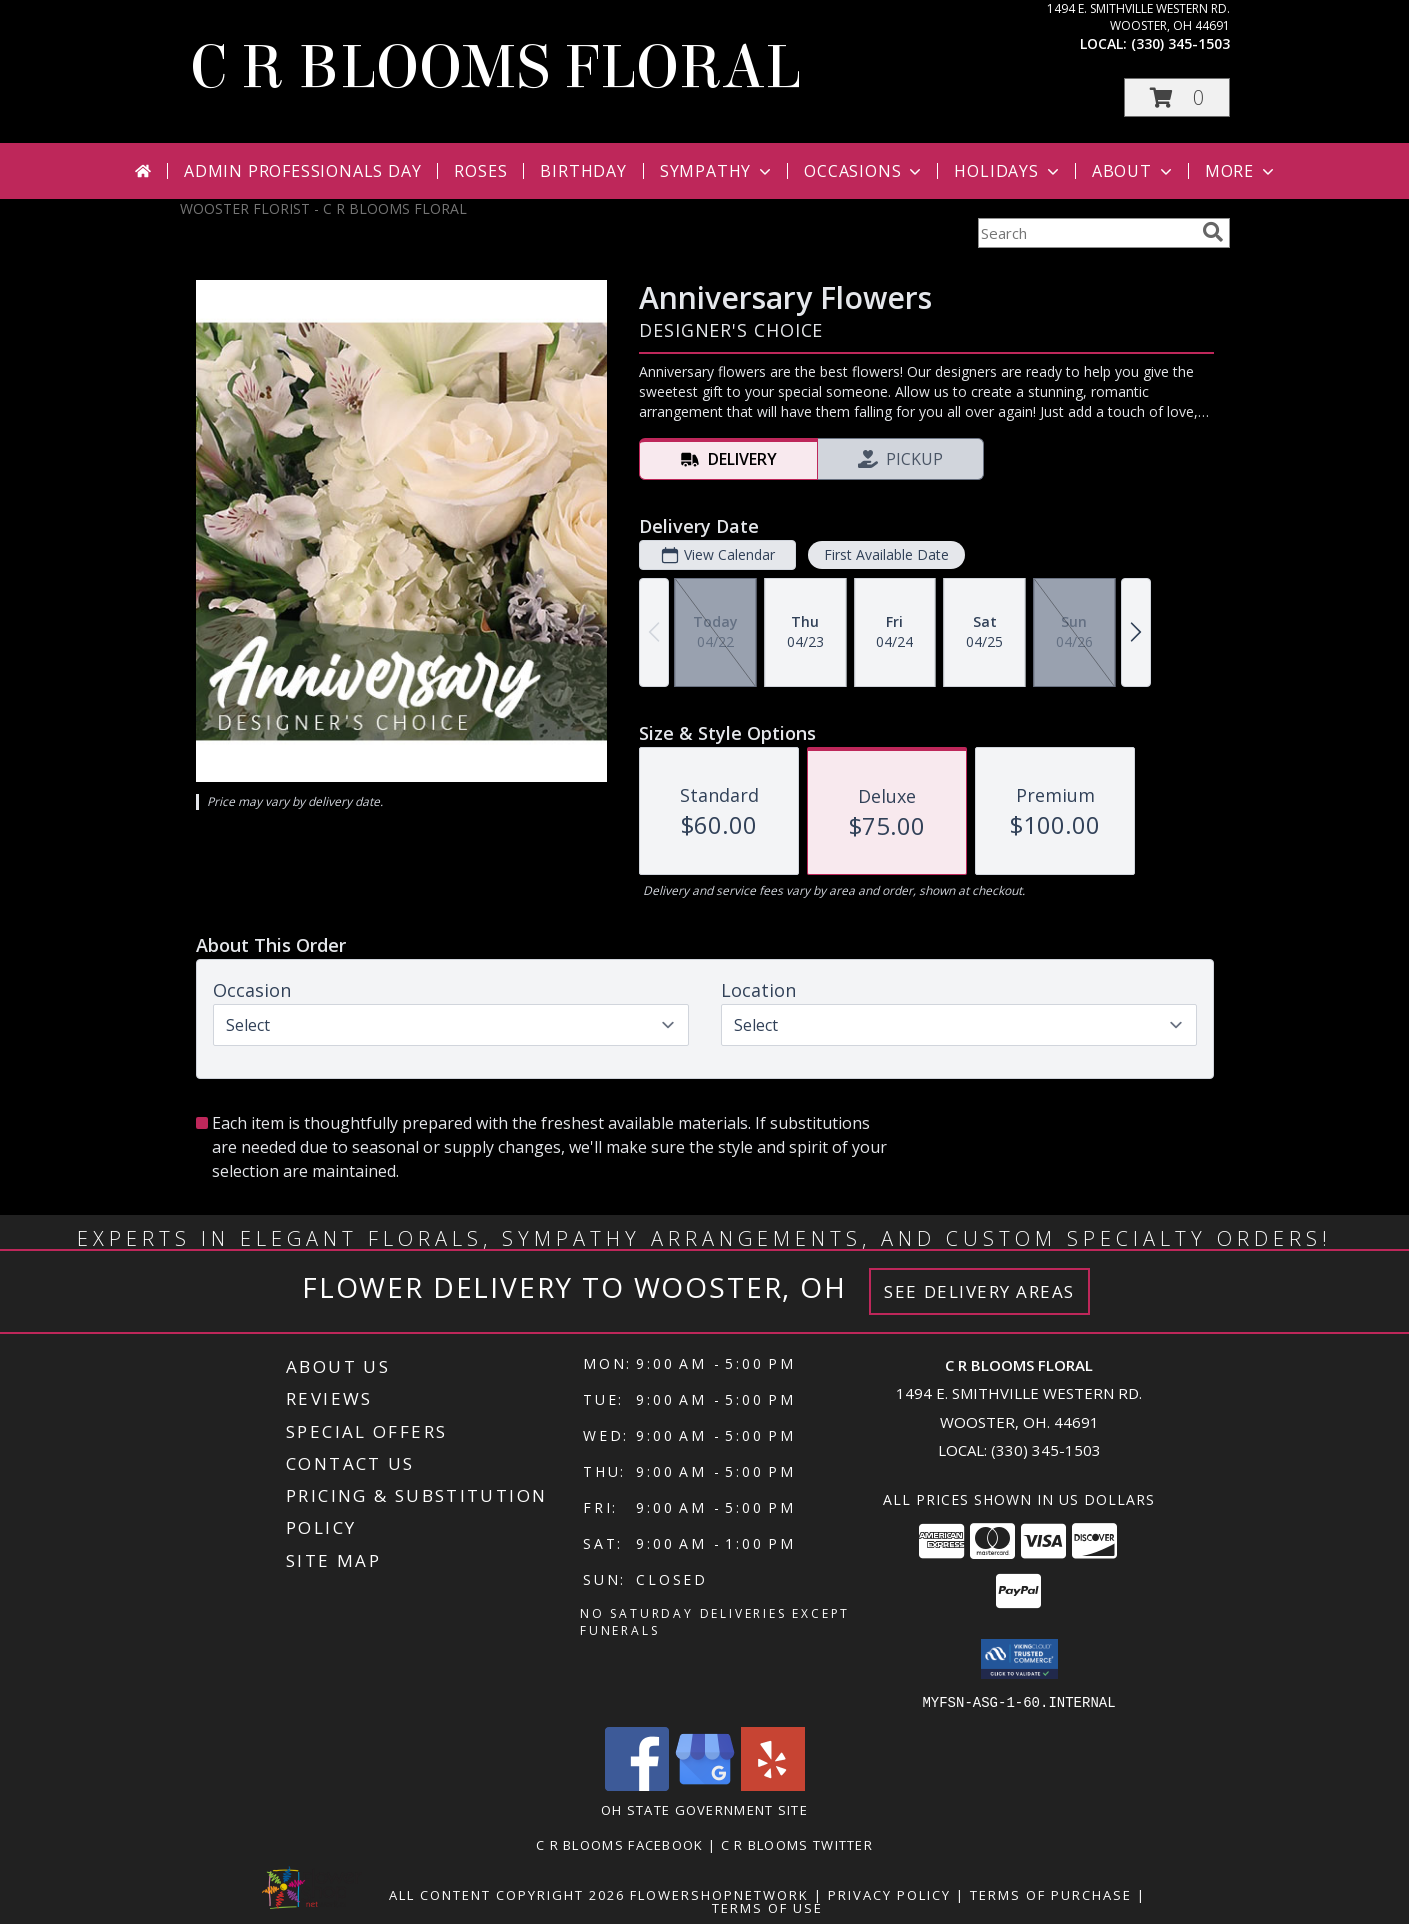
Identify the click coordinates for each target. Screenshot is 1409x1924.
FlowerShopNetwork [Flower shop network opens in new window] (719, 1894)
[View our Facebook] (637, 1784)
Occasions (864, 171)
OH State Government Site (704, 1809)
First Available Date (885, 554)
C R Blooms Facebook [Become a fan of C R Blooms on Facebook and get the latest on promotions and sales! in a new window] (622, 1844)
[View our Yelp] (773, 1784)
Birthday (583, 171)
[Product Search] (1086, 233)
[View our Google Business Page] (705, 1784)
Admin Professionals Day (302, 171)
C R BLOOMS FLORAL (495, 67)
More (1241, 171)
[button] (1177, 97)
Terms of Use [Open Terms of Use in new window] (767, 1907)
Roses (480, 171)
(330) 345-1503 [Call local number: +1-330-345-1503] (1180, 43)
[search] (1213, 232)
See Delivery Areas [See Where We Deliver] (979, 1291)
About (1134, 171)
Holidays (1008, 171)
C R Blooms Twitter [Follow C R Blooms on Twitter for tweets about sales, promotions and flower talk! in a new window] (797, 1844)
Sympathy (717, 171)
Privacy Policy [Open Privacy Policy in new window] (889, 1894)
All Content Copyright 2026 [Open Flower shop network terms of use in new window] (507, 1894)
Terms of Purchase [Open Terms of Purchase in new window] (1051, 1894)
